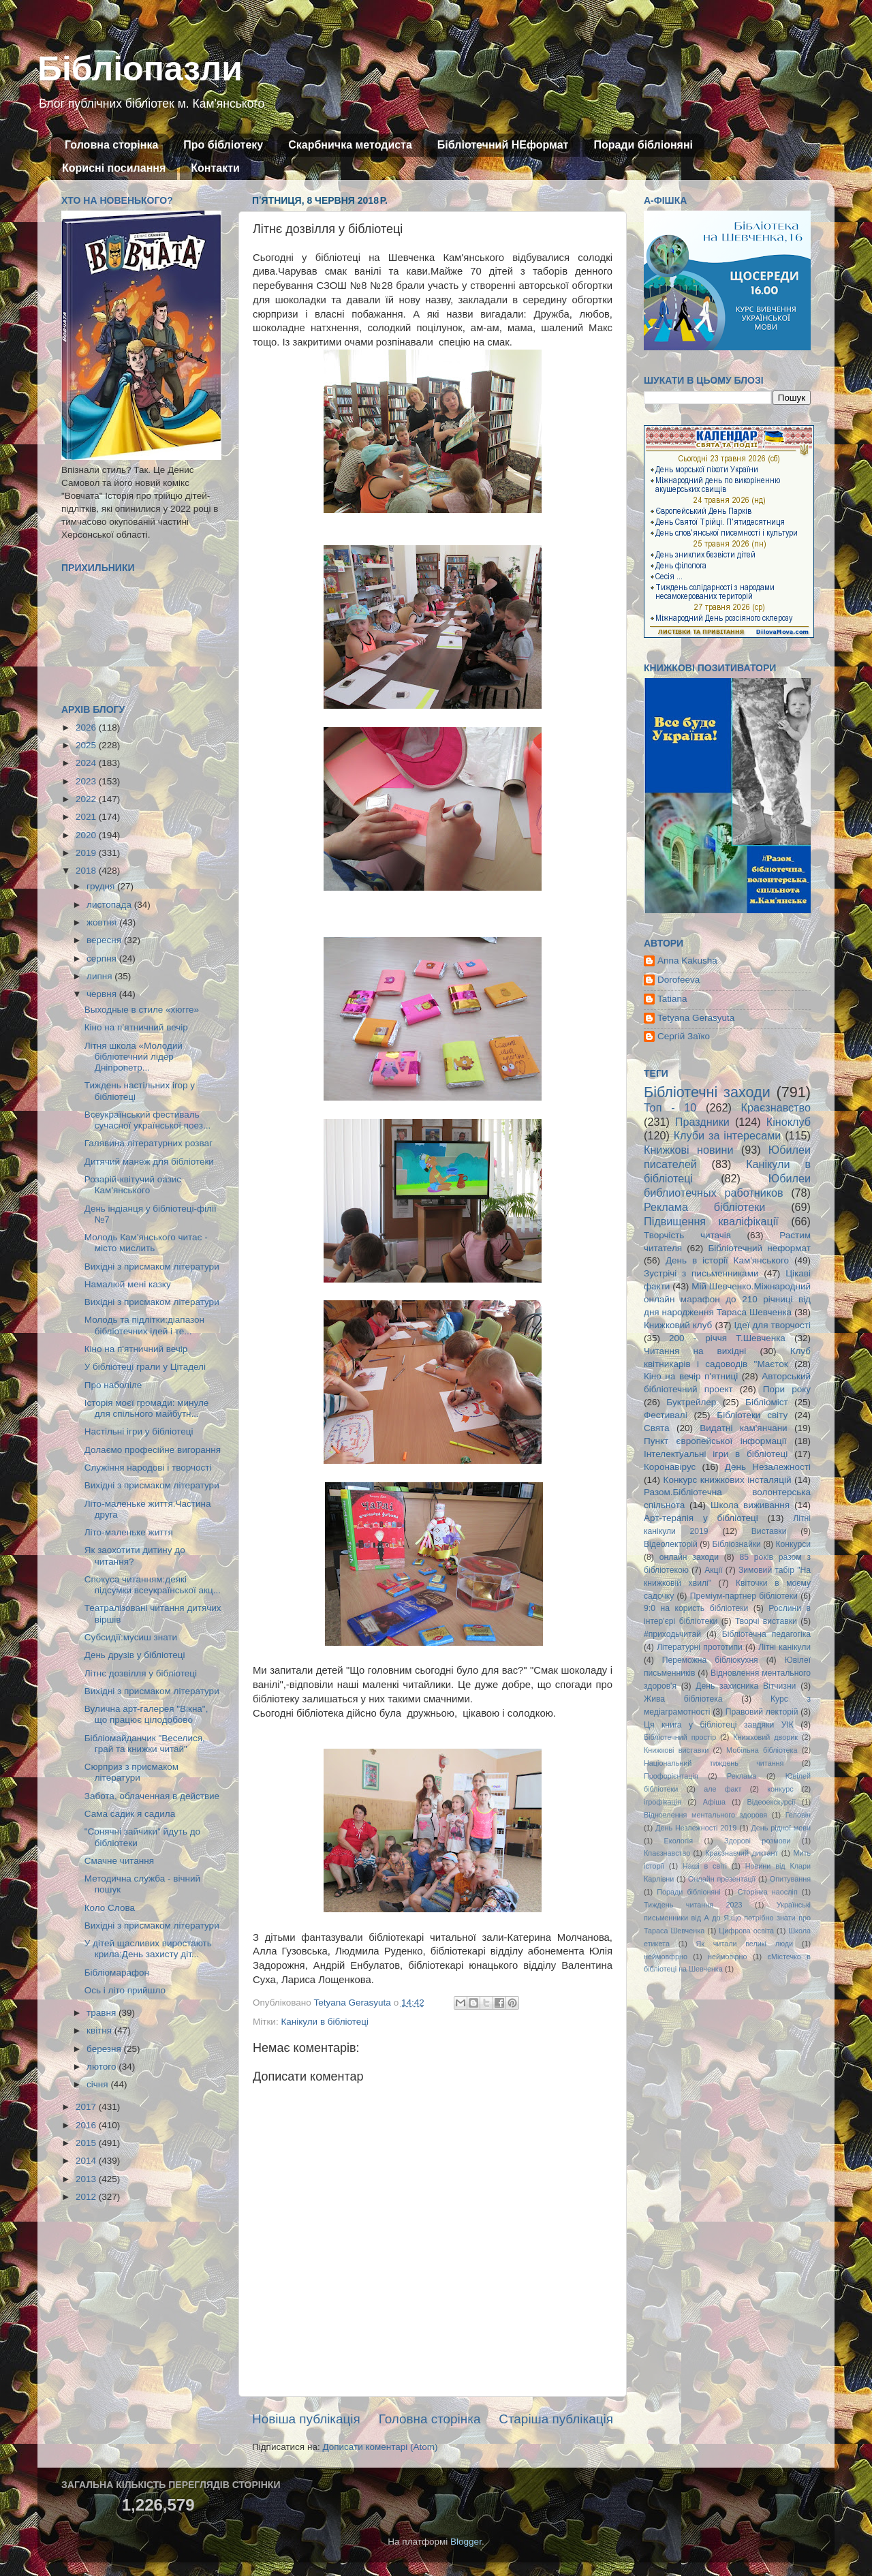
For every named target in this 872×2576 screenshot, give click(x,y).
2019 (87, 853)
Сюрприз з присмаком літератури (131, 1772)
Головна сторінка (111, 145)
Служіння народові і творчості (148, 1467)
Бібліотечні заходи (707, 1092)
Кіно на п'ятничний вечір (136, 1349)
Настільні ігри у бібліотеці (138, 1431)
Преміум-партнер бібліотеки (744, 1596)
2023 (87, 781)
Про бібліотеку (223, 145)
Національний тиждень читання (713, 1763)
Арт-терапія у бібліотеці (701, 1518)
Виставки (769, 1531)
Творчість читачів (687, 1235)
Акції (713, 1570)
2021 (87, 817)
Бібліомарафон (116, 1972)
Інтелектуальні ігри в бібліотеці (716, 1454)
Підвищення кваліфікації (711, 1221)
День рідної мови (781, 1828)
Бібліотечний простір (680, 1737)
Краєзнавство (776, 1107)
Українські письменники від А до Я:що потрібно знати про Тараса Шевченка (727, 1918)
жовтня (103, 922)
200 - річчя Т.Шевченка (727, 1338)
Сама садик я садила (129, 1814)
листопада (110, 905)
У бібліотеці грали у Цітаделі (145, 1367)
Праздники (702, 1122)
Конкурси (793, 1544)
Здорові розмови (757, 1841)
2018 (87, 870)
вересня (105, 940)
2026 (87, 727)
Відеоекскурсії (771, 1802)
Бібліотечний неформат (759, 1248)
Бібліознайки (736, 1544)
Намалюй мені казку (127, 1284)
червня (103, 994)
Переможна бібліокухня (710, 1660)
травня (103, 2013)
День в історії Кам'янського (727, 1260)
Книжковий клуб (678, 1325)
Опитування (790, 1879)
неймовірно (727, 1956)
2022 (87, 799)
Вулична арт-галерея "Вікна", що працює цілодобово (146, 1714)
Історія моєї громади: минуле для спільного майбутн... (146, 1408)
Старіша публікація (556, 2419)
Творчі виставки (766, 1621)
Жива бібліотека (683, 1699)
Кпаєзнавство (667, 1853)
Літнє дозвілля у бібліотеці (140, 1673)
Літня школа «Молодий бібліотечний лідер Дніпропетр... (133, 1057)
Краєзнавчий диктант (741, 1853)
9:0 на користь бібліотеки (696, 1608)
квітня (100, 2030)
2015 (87, 2143)
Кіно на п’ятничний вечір (136, 1027)
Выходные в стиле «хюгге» (141, 1010)
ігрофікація (662, 1802)
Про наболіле (113, 1385)
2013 (87, 2179)
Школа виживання (750, 1505)
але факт (722, 1789)
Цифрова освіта (746, 1931)
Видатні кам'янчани (743, 1428)
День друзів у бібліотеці (134, 1655)
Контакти (215, 168)
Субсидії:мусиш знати (130, 1637)
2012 (87, 2197)
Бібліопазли (140, 69)
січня (98, 2084)
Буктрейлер (691, 1402)
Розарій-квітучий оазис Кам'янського (132, 1184)
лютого (103, 2066)
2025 (87, 745)
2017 (87, 2107)
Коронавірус (670, 1467)
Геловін (798, 1815)
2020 (87, 835)
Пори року (787, 1389)
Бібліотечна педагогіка (766, 1634)
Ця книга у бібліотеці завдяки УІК (719, 1725)
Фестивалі (665, 1415)
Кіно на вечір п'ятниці (691, 1376)
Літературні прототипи (700, 1647)
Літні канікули (784, 1647)
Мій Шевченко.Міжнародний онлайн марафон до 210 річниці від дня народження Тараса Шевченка (727, 1299)
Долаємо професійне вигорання (152, 1450)
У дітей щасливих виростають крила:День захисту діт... (148, 1948)
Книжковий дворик (765, 1737)
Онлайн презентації (722, 1879)
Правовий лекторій (762, 1712)
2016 (87, 2125)
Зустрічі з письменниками (701, 1273)
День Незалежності (768, 1467)
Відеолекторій (671, 1544)
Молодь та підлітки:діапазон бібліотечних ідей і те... (144, 1325)
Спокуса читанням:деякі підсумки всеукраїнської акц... (152, 1584)
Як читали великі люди (745, 1943)
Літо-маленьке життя (128, 1532)
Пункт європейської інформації (715, 1441)
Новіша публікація (306, 2419)
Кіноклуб (788, 1122)
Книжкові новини (689, 1150)
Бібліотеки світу (752, 1415)
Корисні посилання (114, 168)
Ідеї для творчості (772, 1325)
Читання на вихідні (695, 1351)
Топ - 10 (670, 1107)
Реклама (741, 1776)
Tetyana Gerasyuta (695, 1018)
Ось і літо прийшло (125, 1990)
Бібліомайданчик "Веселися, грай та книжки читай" (144, 1743)
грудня (102, 886)
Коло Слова (109, 1908)
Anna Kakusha (687, 960)
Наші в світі (705, 1866)
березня (105, 2049)
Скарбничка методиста (350, 145)
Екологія (678, 1841)
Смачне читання (119, 1861)
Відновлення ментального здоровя (705, 1815)
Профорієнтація (671, 1776)
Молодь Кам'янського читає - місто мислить (146, 1242)
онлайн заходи (689, 1557)
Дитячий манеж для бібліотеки (149, 1161)
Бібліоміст (766, 1402)
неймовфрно (665, 1956)
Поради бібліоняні (643, 145)
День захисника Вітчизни (746, 1686)
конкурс (780, 1789)
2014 (87, 2161)
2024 (87, 763)
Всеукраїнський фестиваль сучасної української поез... (147, 1120)
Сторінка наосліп (768, 1892)
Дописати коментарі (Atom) (379, 2447)
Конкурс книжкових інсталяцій (728, 1480)
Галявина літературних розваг (148, 1143)
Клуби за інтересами (727, 1135)
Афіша (714, 1802)
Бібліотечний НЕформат (503, 145)
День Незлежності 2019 (695, 1828)
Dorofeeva (678, 980)
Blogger (466, 2541)
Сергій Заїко (683, 1036)
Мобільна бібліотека (761, 1750)
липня (100, 976)
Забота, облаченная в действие (151, 1796)
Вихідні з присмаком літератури (151, 1266)
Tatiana (672, 999)
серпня (103, 958)
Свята (657, 1428)
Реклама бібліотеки (704, 1207)
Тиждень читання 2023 (693, 1905)
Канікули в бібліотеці (325, 2022)
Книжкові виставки (676, 1750)
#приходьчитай (672, 1634)
